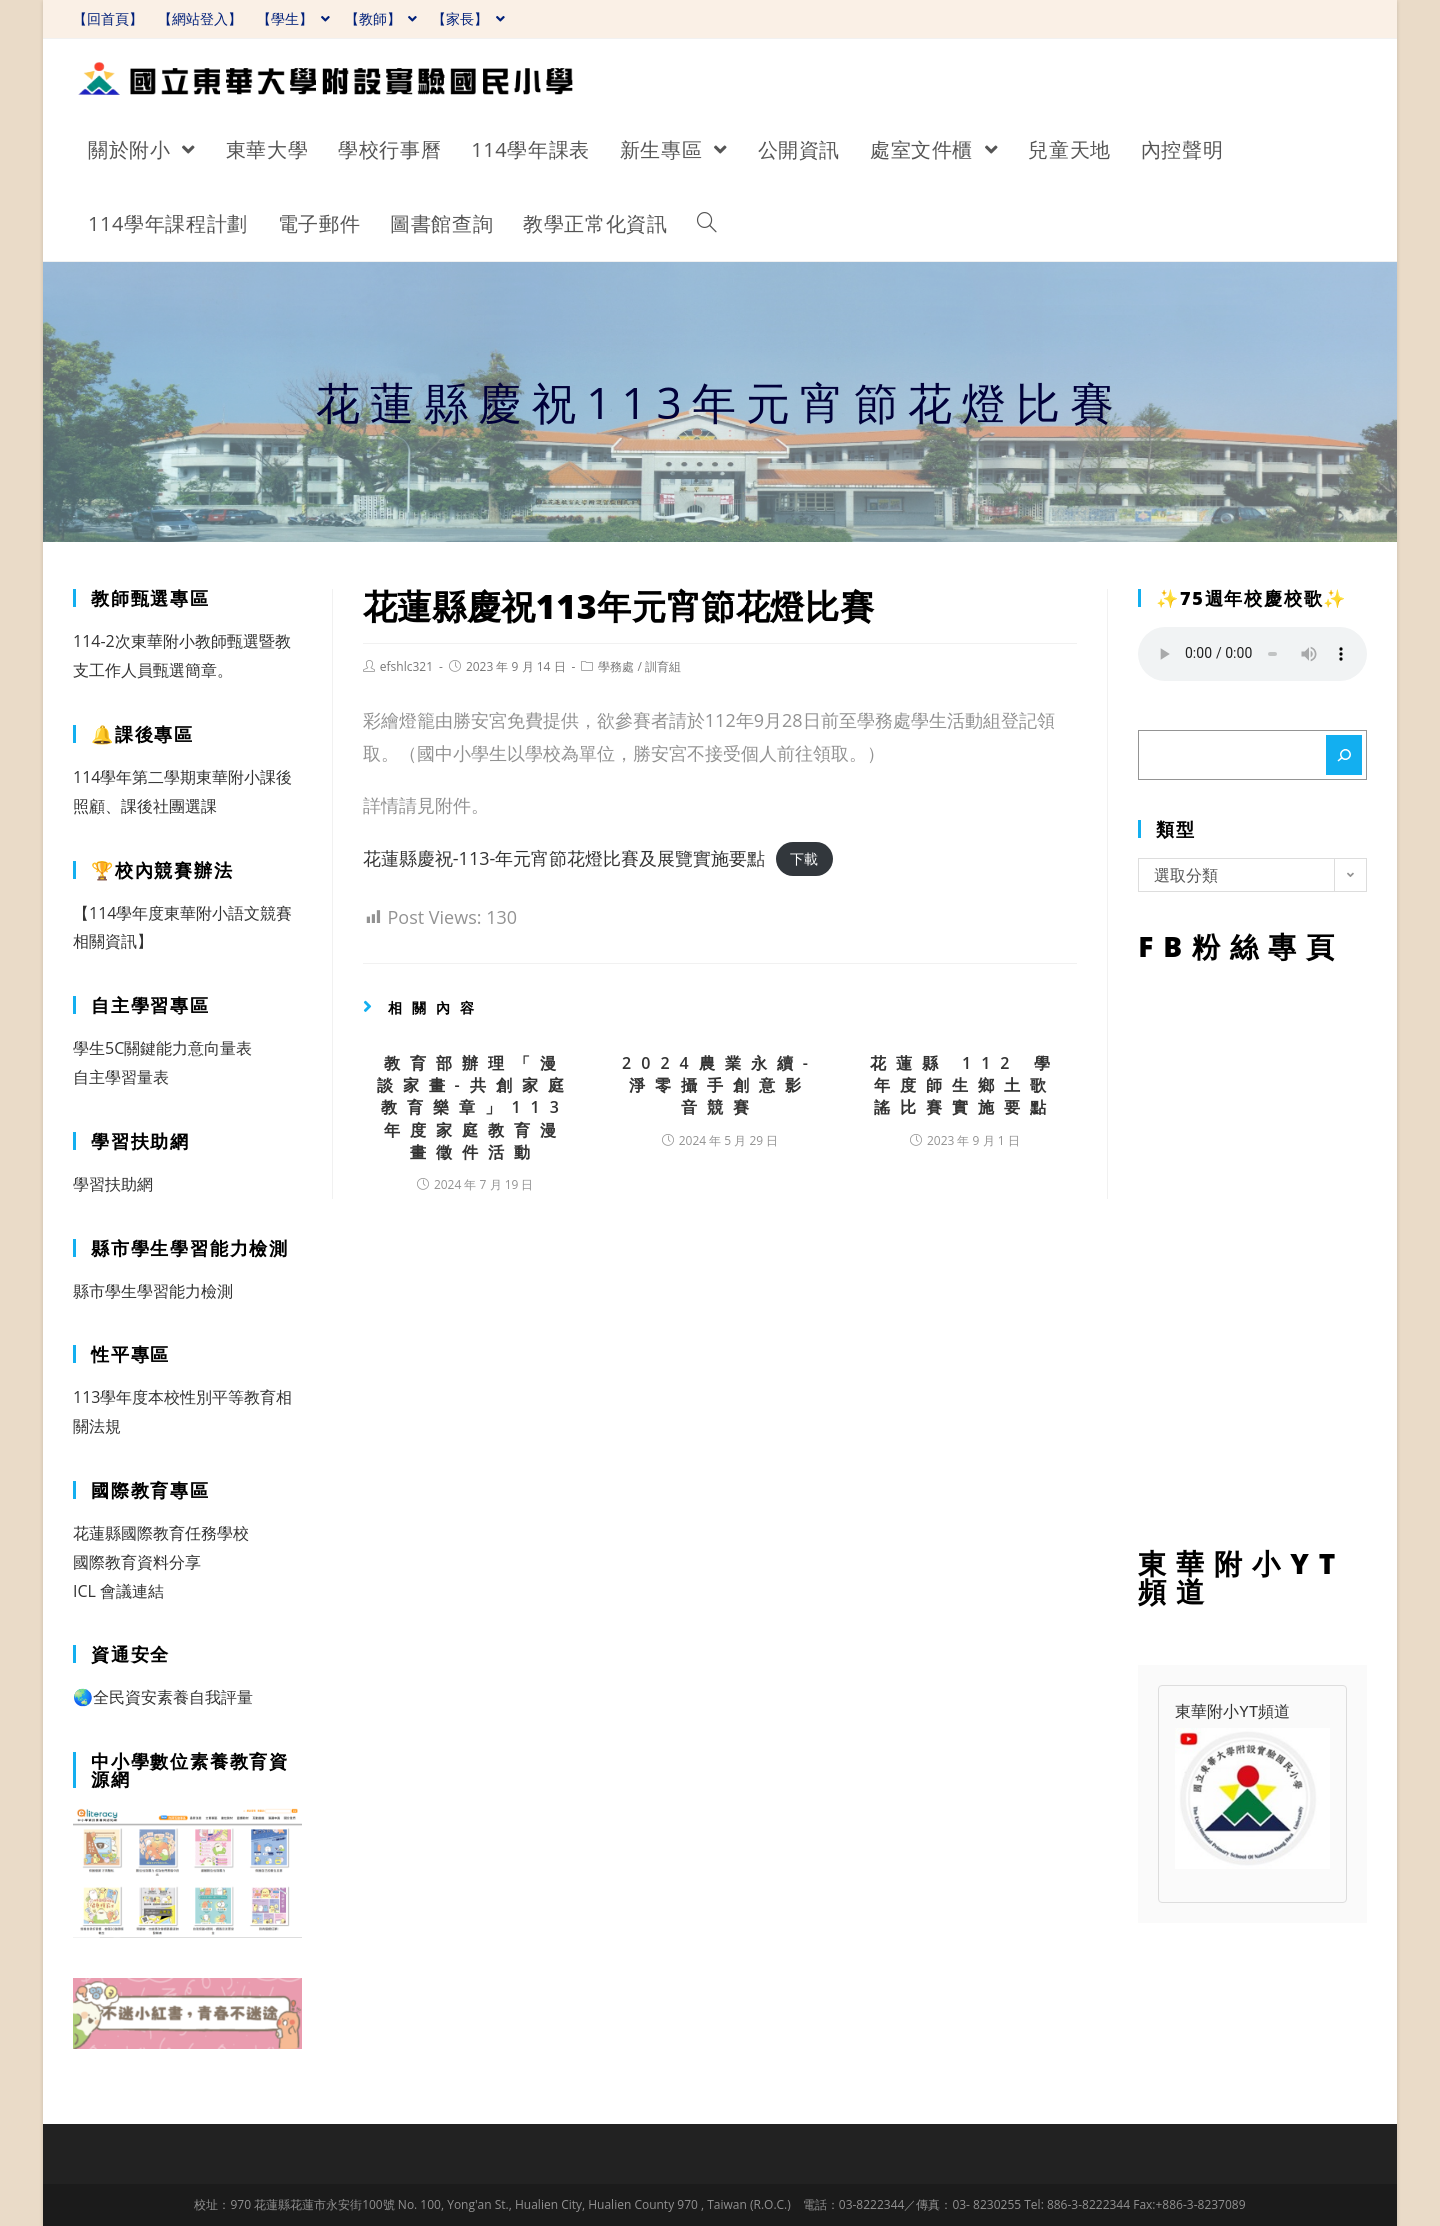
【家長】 (468, 18)
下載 (804, 859)
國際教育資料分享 (137, 1562)
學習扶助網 (113, 1184)
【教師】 (381, 18)
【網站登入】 (200, 18)
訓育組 (663, 666)
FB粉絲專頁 (1252, 1250)
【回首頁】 (108, 18)
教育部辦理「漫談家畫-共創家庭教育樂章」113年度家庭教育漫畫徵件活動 (475, 1108)
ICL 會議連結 (118, 1591)
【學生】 (293, 18)
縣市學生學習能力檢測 (153, 1291)
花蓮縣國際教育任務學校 (161, 1533)
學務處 (616, 666)
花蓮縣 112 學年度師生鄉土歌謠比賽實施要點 (965, 1085)
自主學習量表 (121, 1077)
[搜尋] (1344, 755)
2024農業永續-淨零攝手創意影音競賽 (720, 1085)
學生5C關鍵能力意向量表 (162, 1048)
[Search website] (707, 224)
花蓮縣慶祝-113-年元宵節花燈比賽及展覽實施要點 (564, 858)
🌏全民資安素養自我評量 (163, 1697)
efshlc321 (406, 666)
